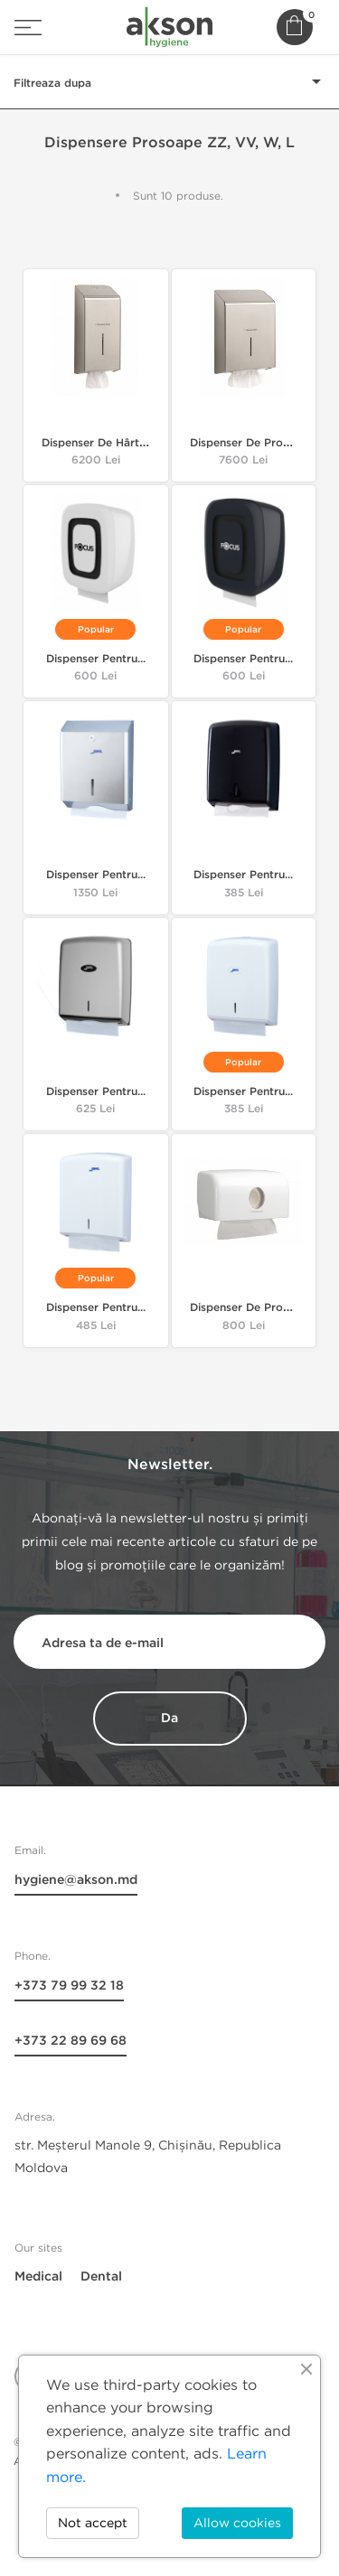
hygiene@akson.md (75, 1880)
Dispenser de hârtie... (99, 443)
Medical (38, 2276)
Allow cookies (237, 2523)
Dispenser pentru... (96, 659)
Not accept (92, 2523)
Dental (101, 2276)
